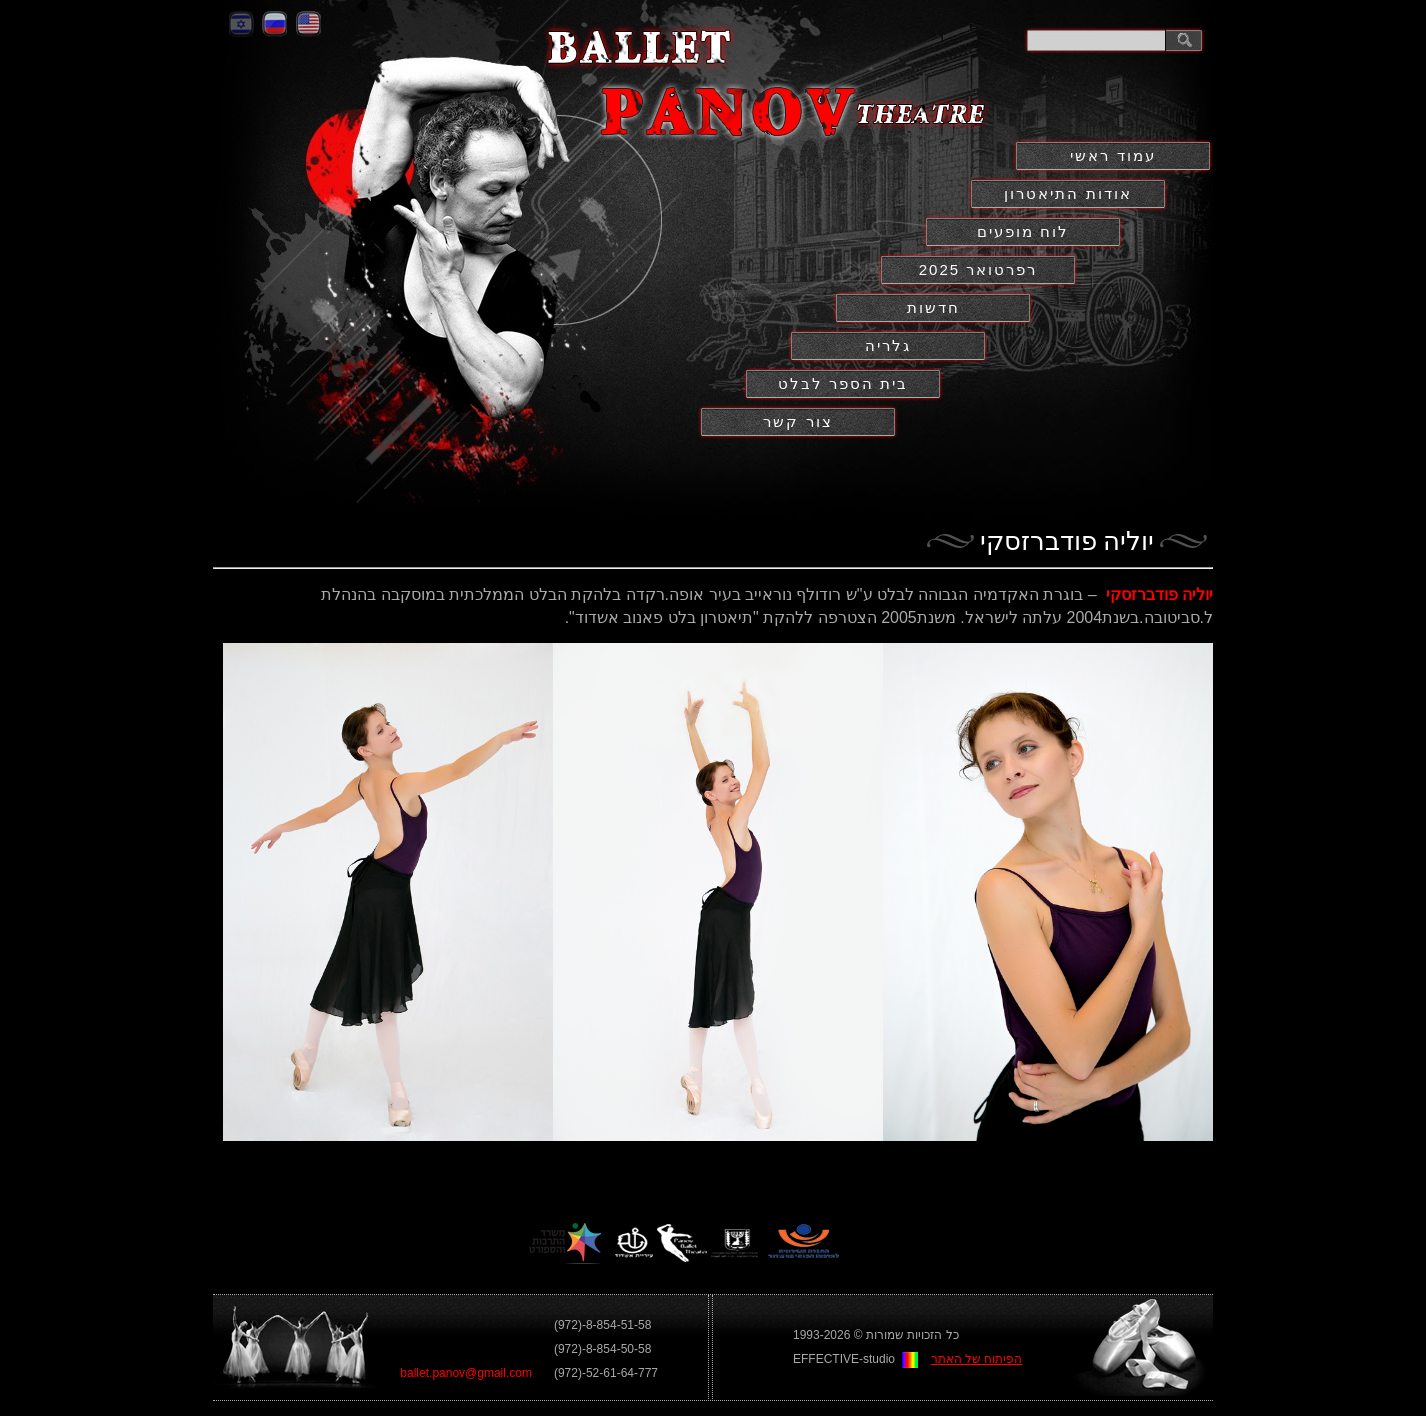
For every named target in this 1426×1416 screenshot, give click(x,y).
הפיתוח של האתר (977, 1359)
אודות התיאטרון (1067, 193)
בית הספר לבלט (843, 383)
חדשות (933, 307)
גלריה (888, 345)
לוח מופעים (1023, 231)
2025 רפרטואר (978, 269)
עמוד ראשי (1112, 155)
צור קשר (797, 421)
